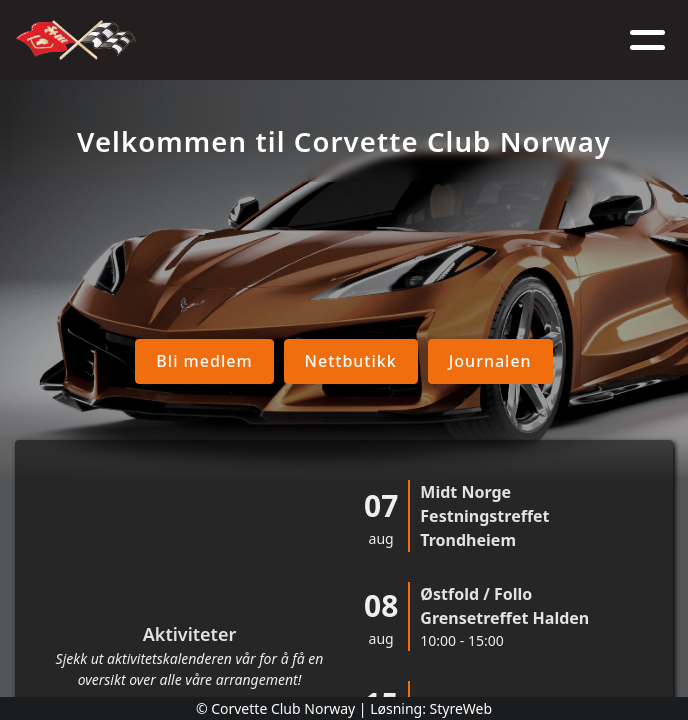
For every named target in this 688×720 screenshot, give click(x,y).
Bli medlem (162, 361)
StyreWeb (461, 708)
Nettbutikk (308, 361)
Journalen (447, 361)
